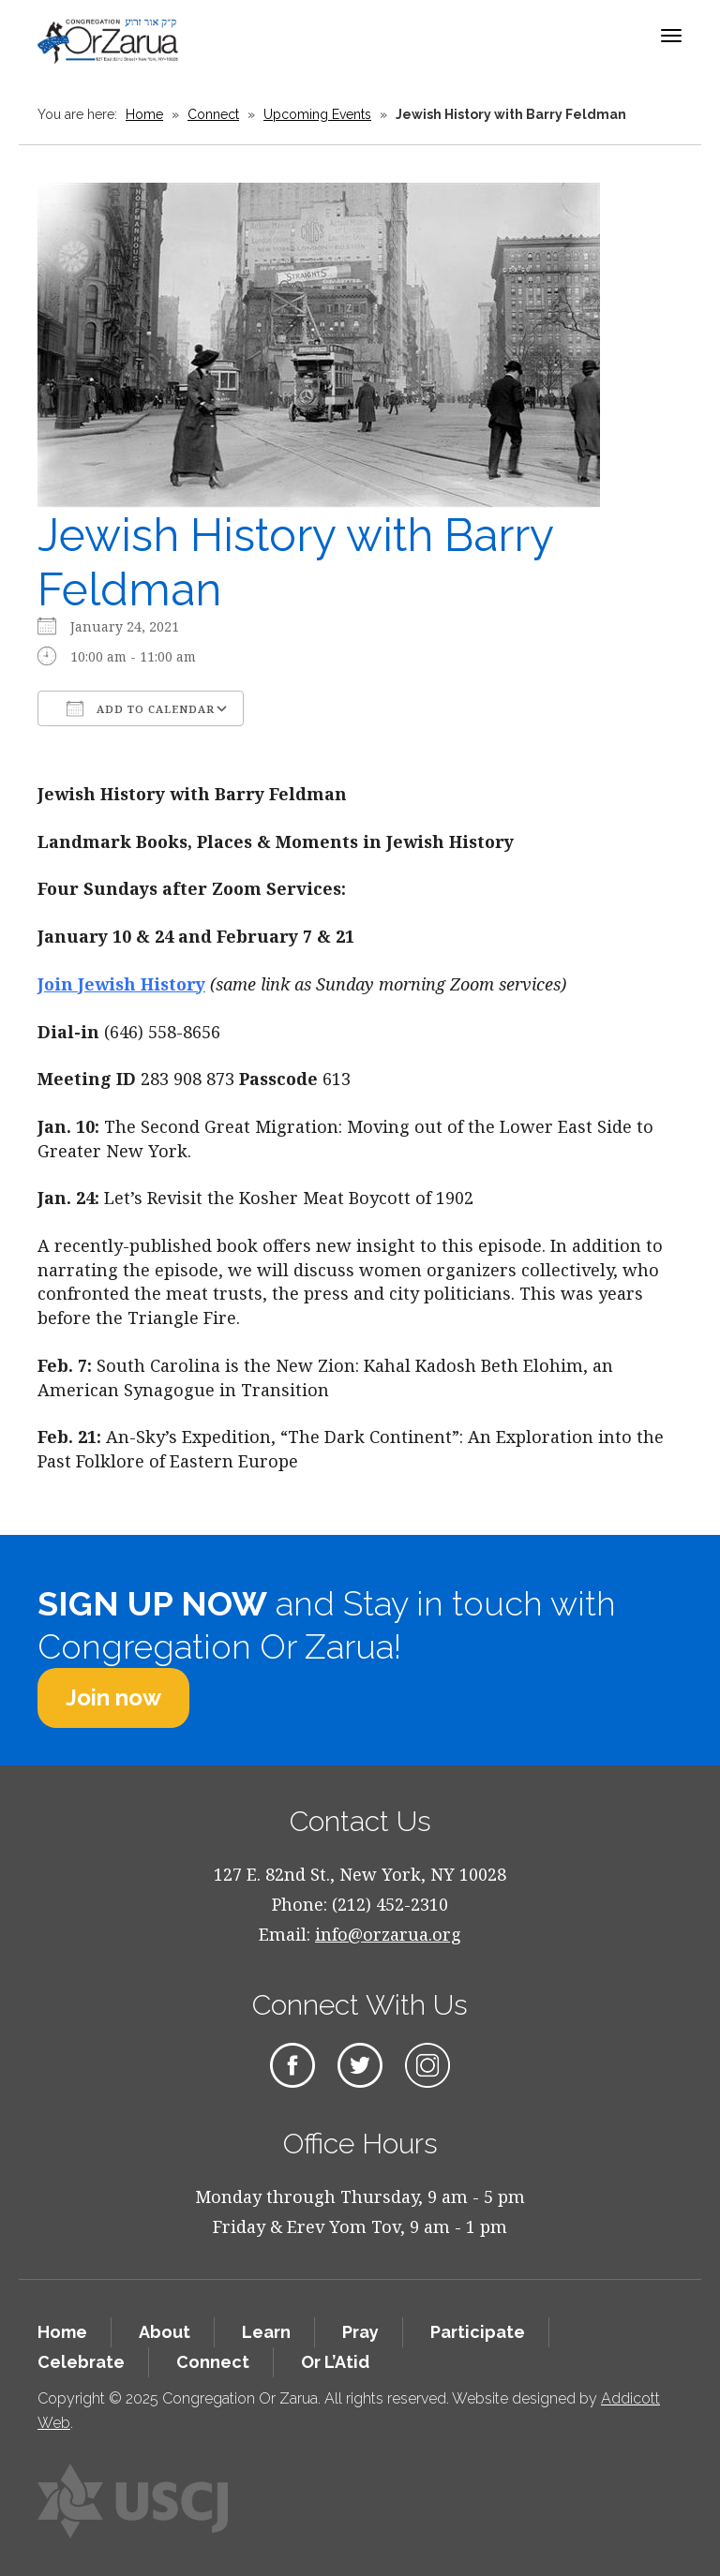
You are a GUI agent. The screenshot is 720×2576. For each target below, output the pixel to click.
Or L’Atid (335, 2362)
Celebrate (81, 2362)
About (164, 2332)
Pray (360, 2332)
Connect (213, 114)
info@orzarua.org (388, 1934)
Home (144, 114)
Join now (113, 1697)
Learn (266, 2332)
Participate (477, 2332)
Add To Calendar (141, 708)
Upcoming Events (317, 114)
